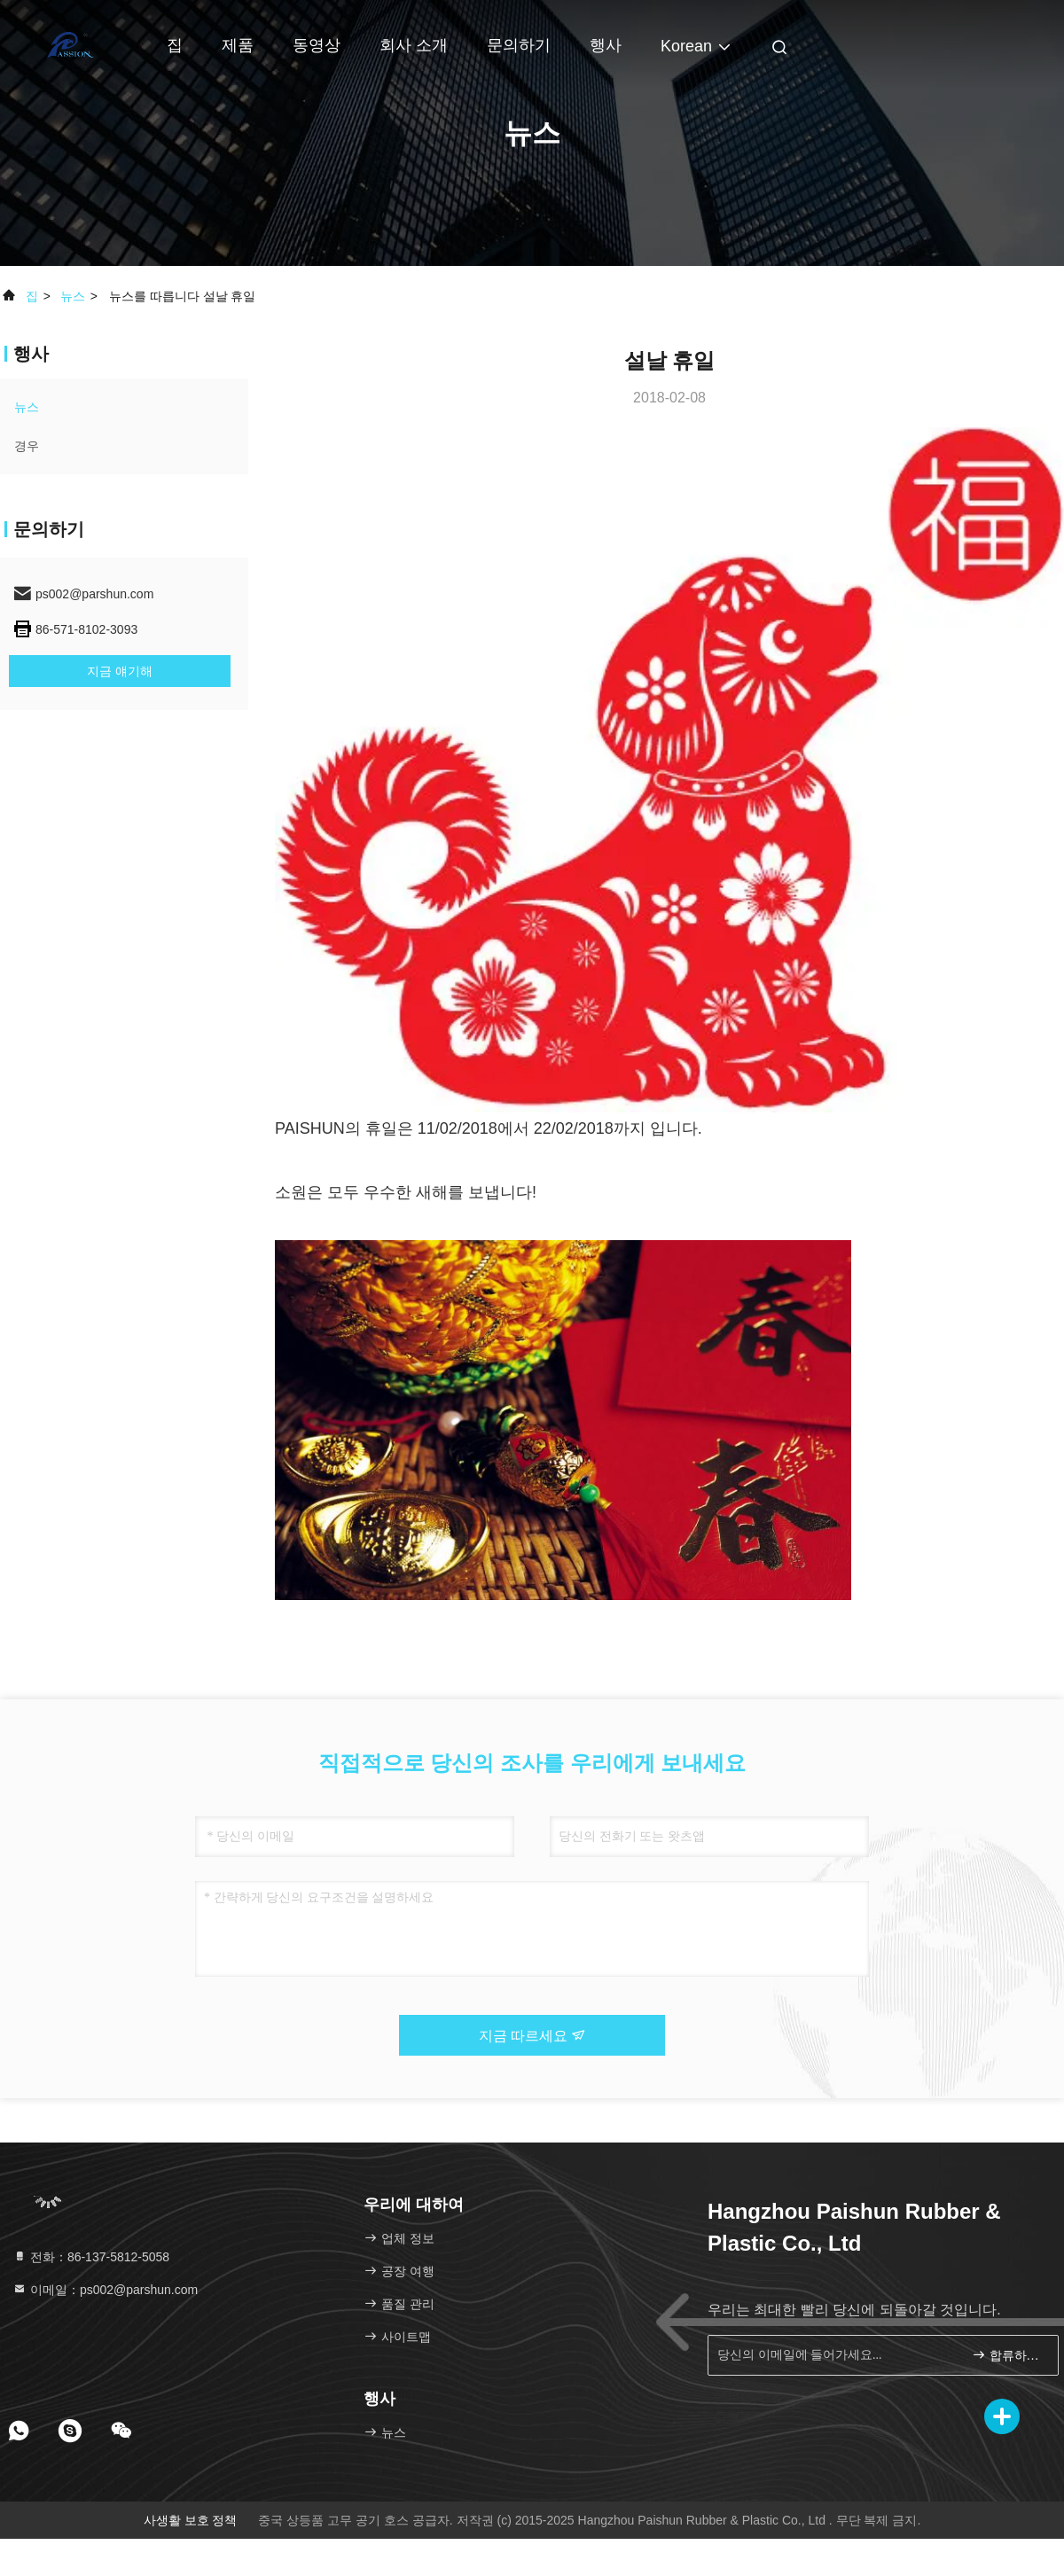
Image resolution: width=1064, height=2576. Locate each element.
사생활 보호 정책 (191, 2520)
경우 (26, 446)
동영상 (316, 45)
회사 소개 (413, 45)
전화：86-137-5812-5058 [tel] (90, 2257)
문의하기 (519, 45)
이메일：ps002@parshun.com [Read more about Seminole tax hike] (105, 2290)
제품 (238, 45)
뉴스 (72, 296)
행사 (606, 45)
